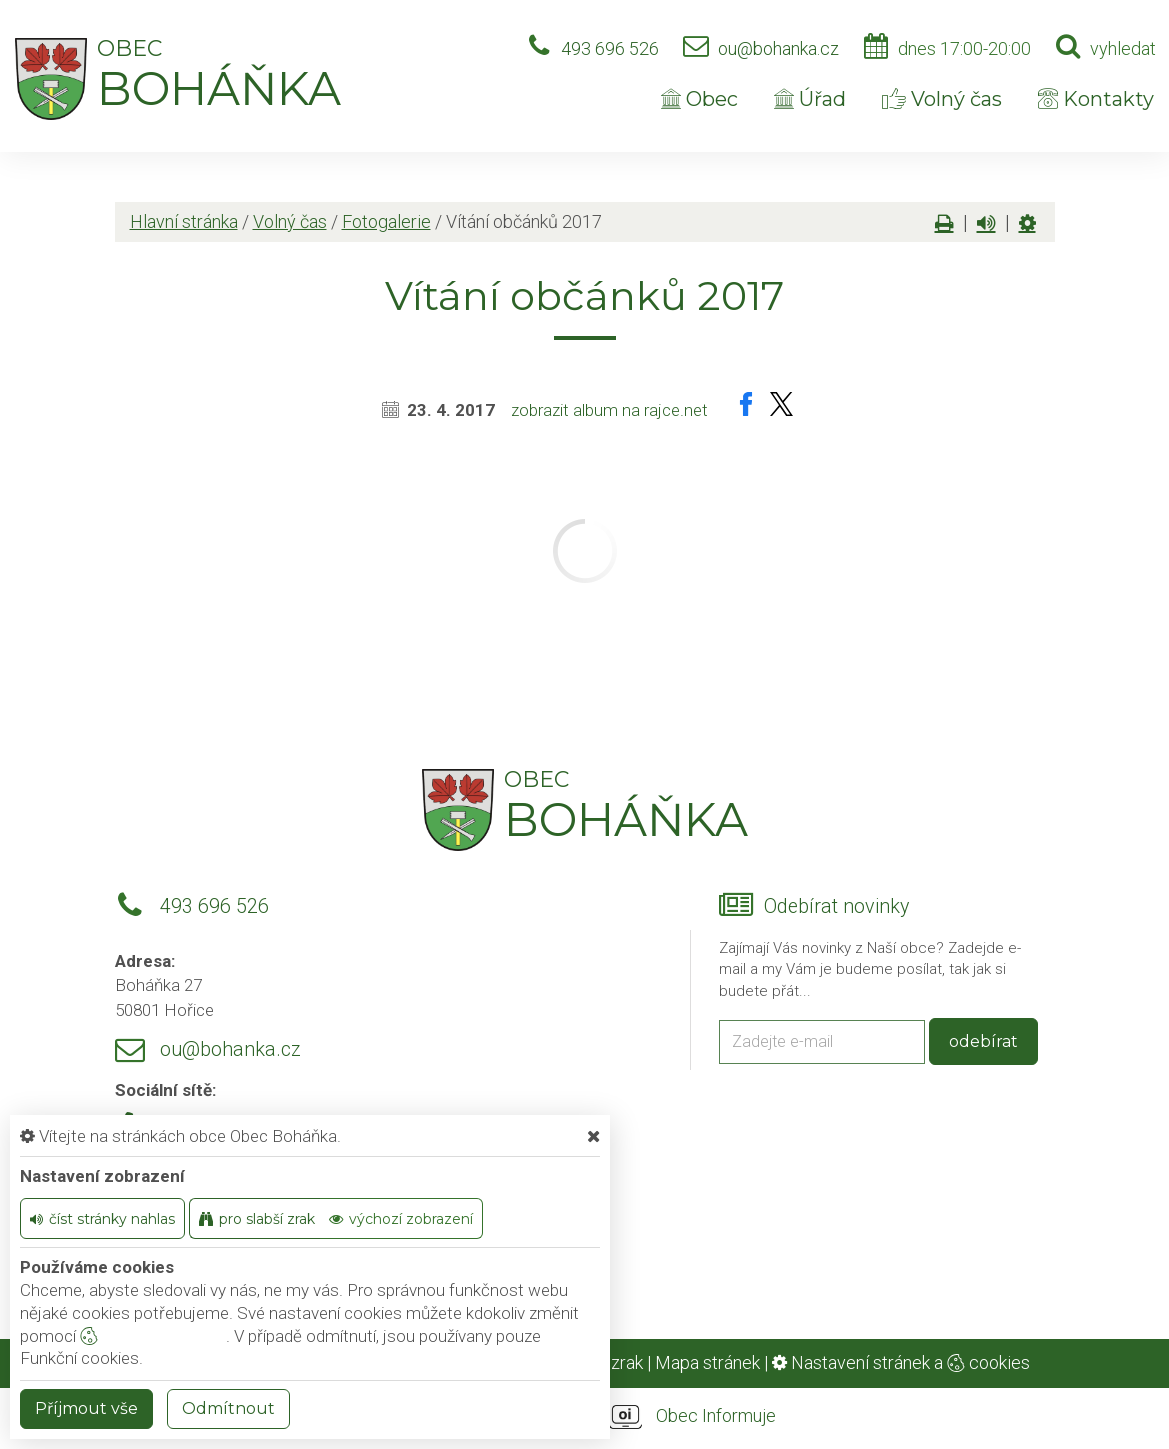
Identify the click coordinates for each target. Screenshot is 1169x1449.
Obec (699, 99)
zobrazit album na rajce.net (609, 410)
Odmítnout (228, 1408)
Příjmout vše (86, 1408)
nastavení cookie (153, 1336)
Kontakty (1096, 99)
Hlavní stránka (184, 221)
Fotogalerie (386, 221)
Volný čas (942, 99)
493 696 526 (610, 48)
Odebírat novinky (836, 906)
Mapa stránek (707, 1362)
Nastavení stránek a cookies (901, 1362)
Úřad (810, 99)
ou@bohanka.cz (778, 48)
